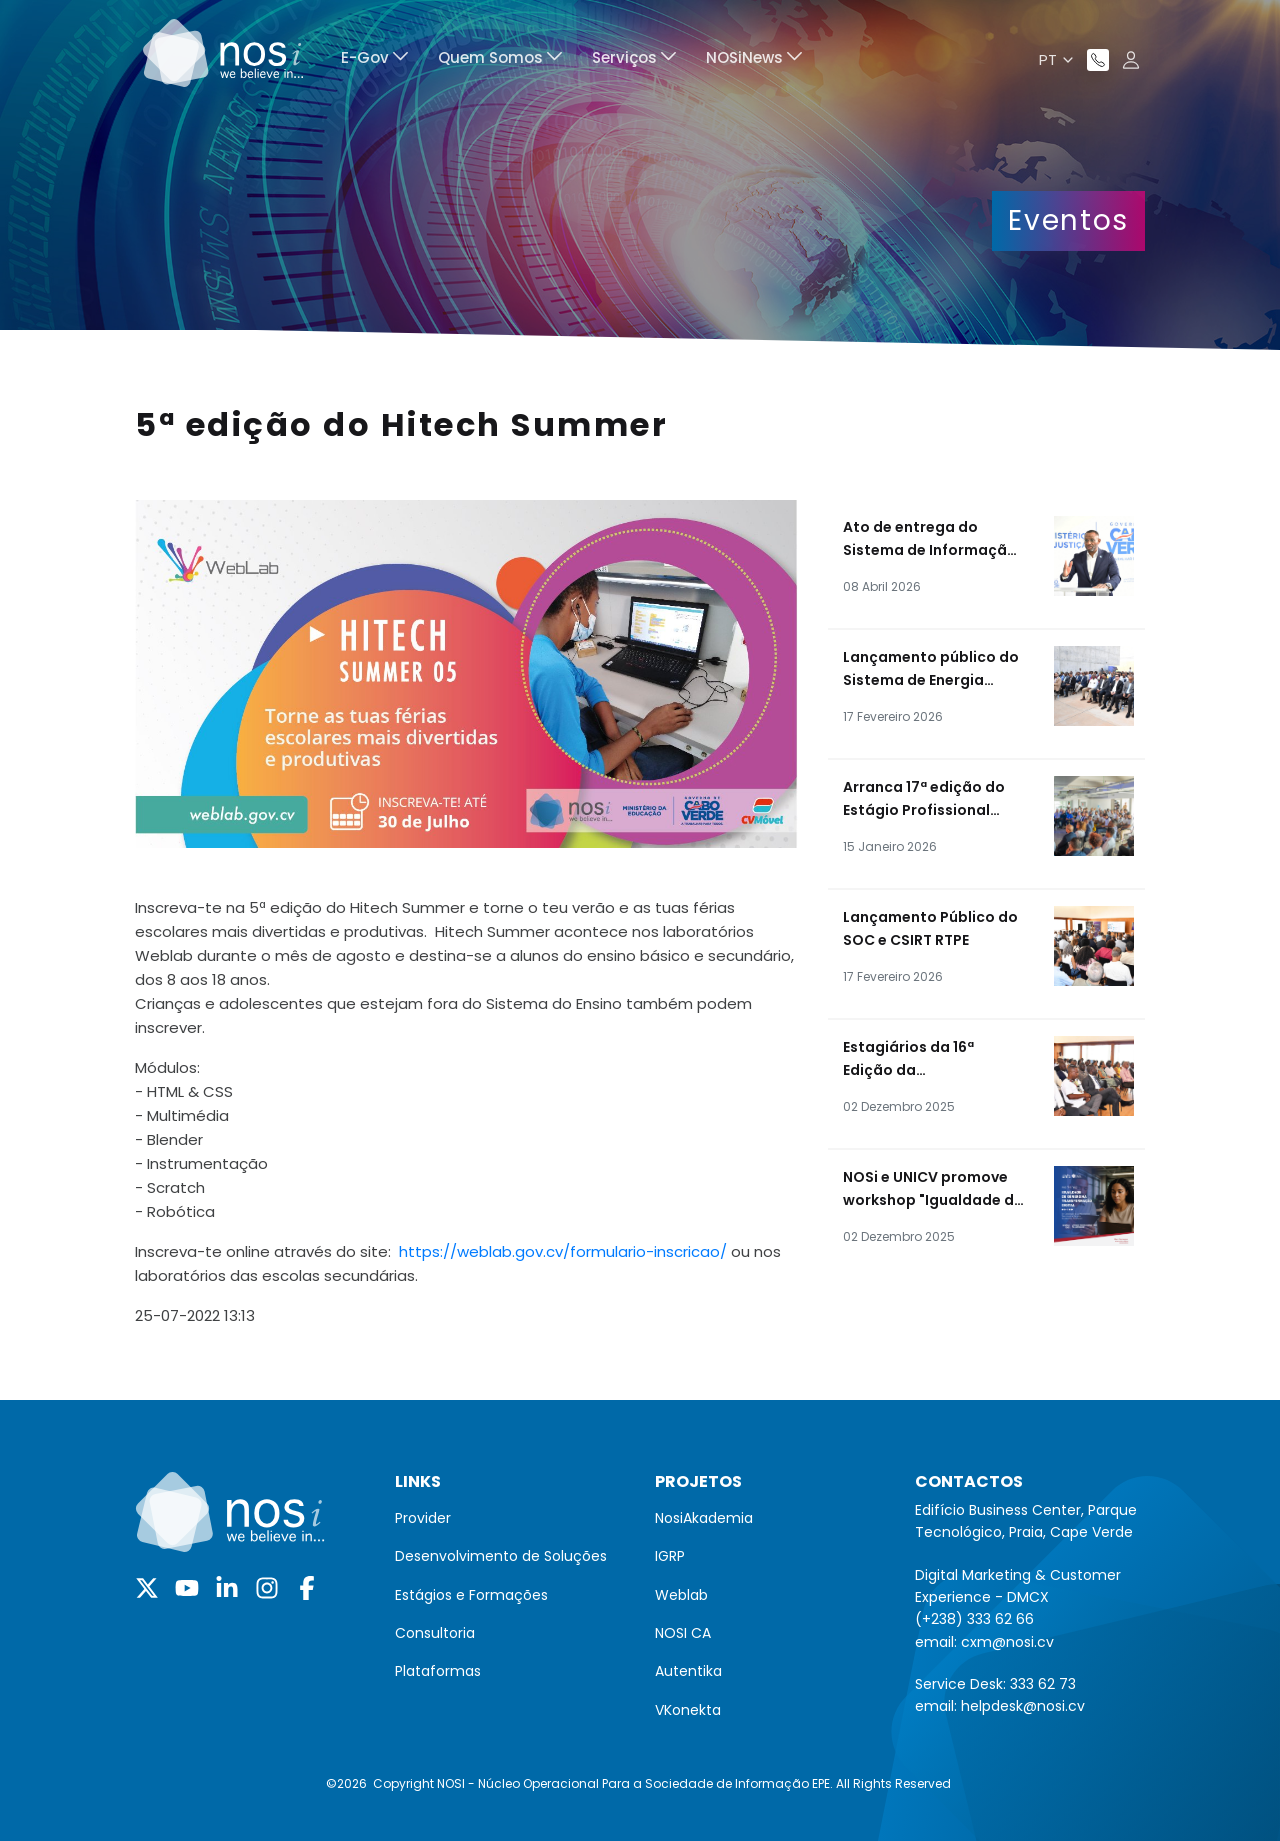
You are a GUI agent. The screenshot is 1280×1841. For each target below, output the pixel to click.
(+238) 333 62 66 (974, 1619)
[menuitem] (374, 60)
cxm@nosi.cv (1007, 1642)
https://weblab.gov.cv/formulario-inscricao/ (563, 1251)
